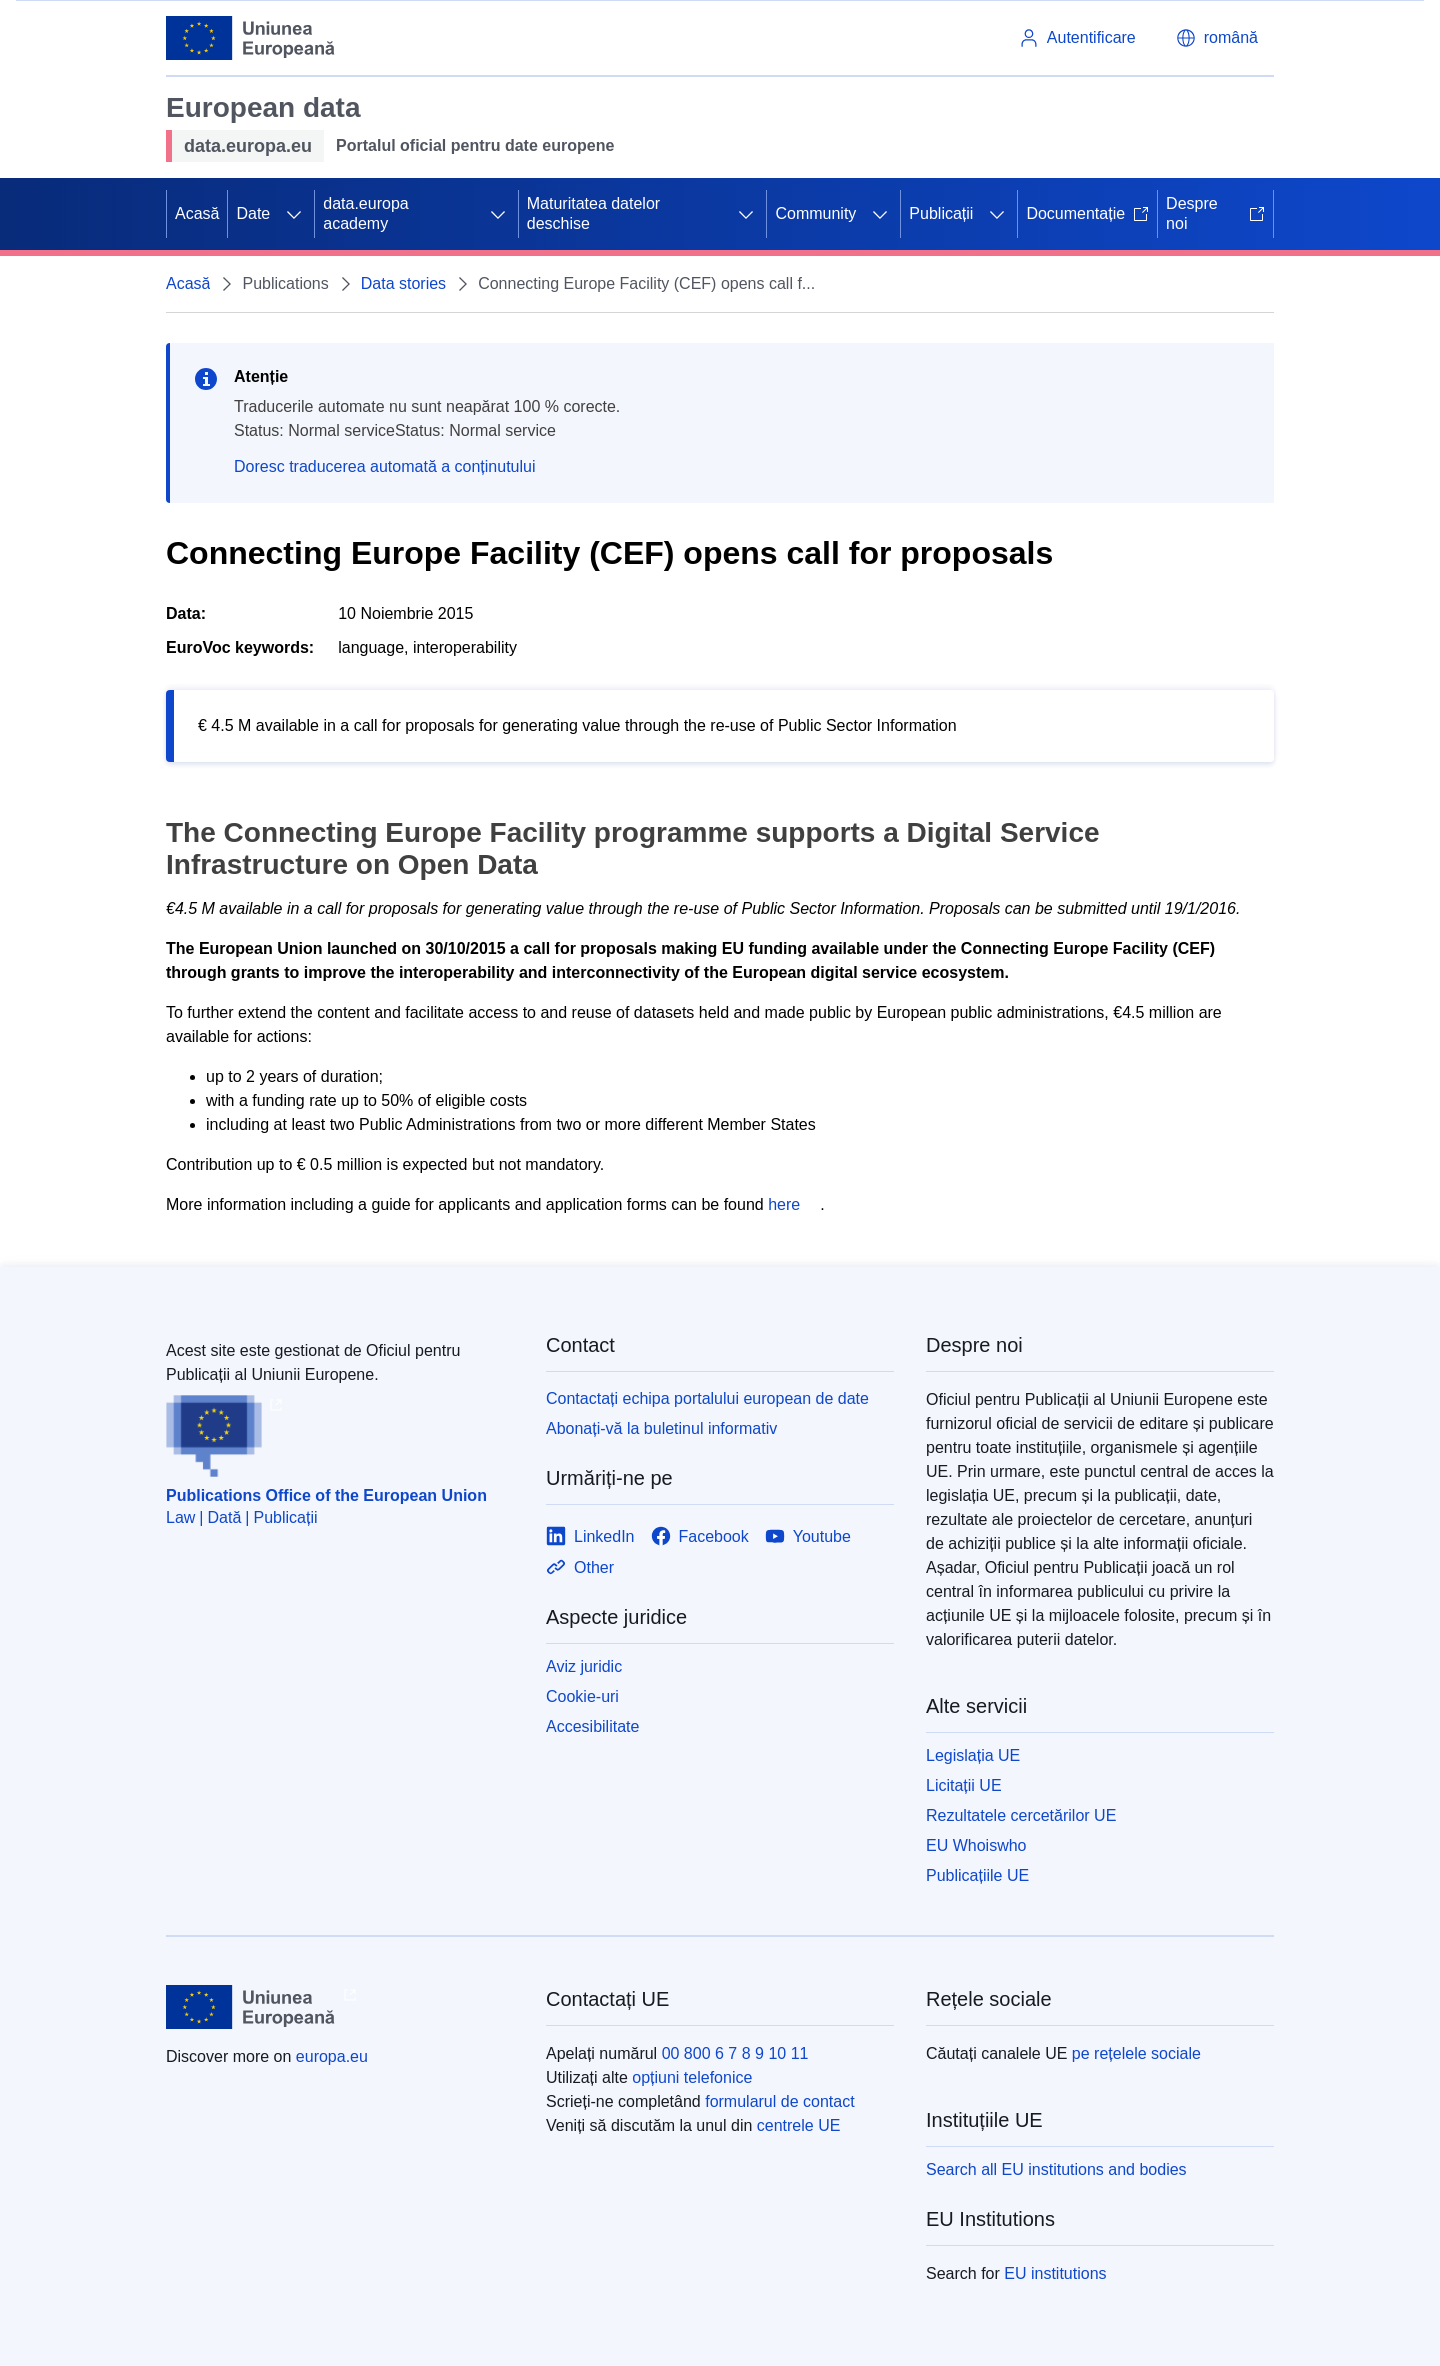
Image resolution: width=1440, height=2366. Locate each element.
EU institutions (1055, 2273)
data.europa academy (365, 213)
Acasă (197, 213)
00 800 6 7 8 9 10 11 (735, 2053)
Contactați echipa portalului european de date (707, 1398)
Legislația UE (973, 1755)
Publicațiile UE (977, 1875)
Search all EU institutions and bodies (1056, 2169)
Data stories (403, 283)
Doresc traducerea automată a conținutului (385, 466)
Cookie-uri (582, 1696)
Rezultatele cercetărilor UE (1021, 1815)
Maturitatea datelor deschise (593, 213)
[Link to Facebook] (700, 1536)
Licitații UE (964, 1785)
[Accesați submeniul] (294, 214)
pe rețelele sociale (1136, 2053)
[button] (1217, 38)
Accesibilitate (592, 1726)
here (784, 1204)
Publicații (941, 213)
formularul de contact (779, 2101)
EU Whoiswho (976, 1845)
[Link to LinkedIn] (590, 1536)
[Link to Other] (580, 1567)
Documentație (1087, 213)
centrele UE (799, 2125)
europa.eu (332, 2056)
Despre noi (1215, 213)
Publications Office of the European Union (326, 1495)
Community (815, 213)
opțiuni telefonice (692, 2077)
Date (253, 213)
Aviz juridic (584, 1666)
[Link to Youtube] (808, 1536)
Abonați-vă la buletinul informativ (661, 1428)
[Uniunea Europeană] (251, 38)
